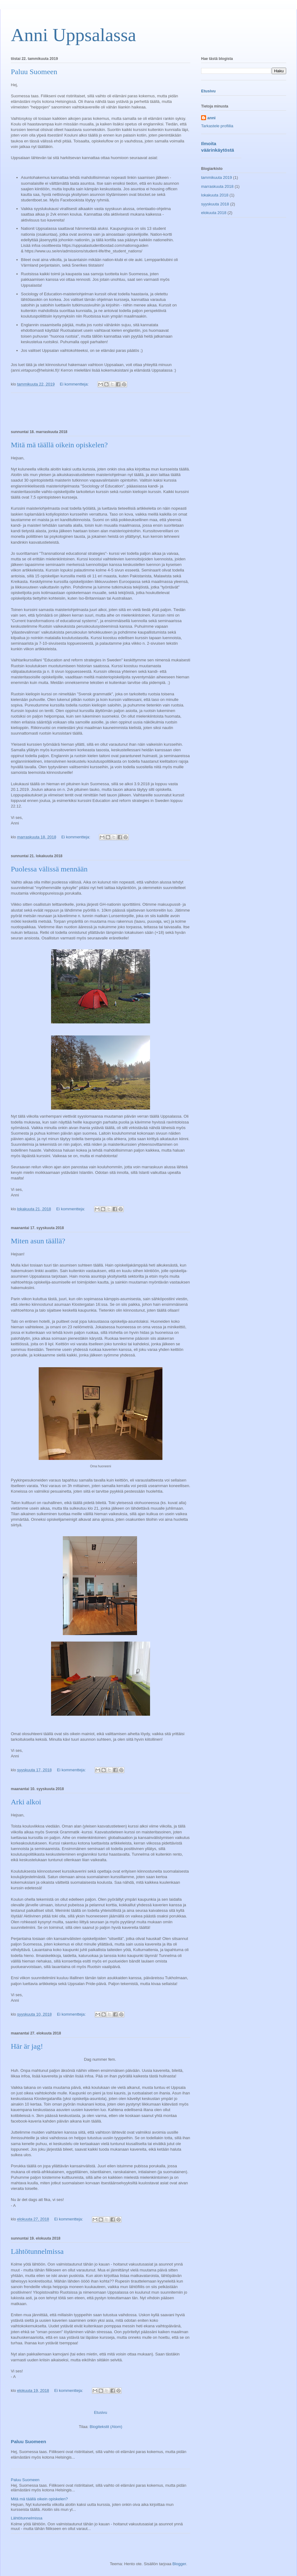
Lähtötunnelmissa (37, 2251)
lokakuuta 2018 (214, 195)
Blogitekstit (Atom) (106, 2426)
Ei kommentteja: (75, 384)
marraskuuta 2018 (217, 186)
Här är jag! (27, 2046)
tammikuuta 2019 (216, 177)
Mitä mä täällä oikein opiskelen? (59, 445)
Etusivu (100, 2412)
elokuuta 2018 (213, 212)
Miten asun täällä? (38, 1241)
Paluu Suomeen (34, 72)
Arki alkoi (26, 1802)
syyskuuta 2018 (215, 204)
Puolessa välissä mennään (49, 869)
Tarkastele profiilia (217, 126)
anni (211, 118)
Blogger (179, 2563)
